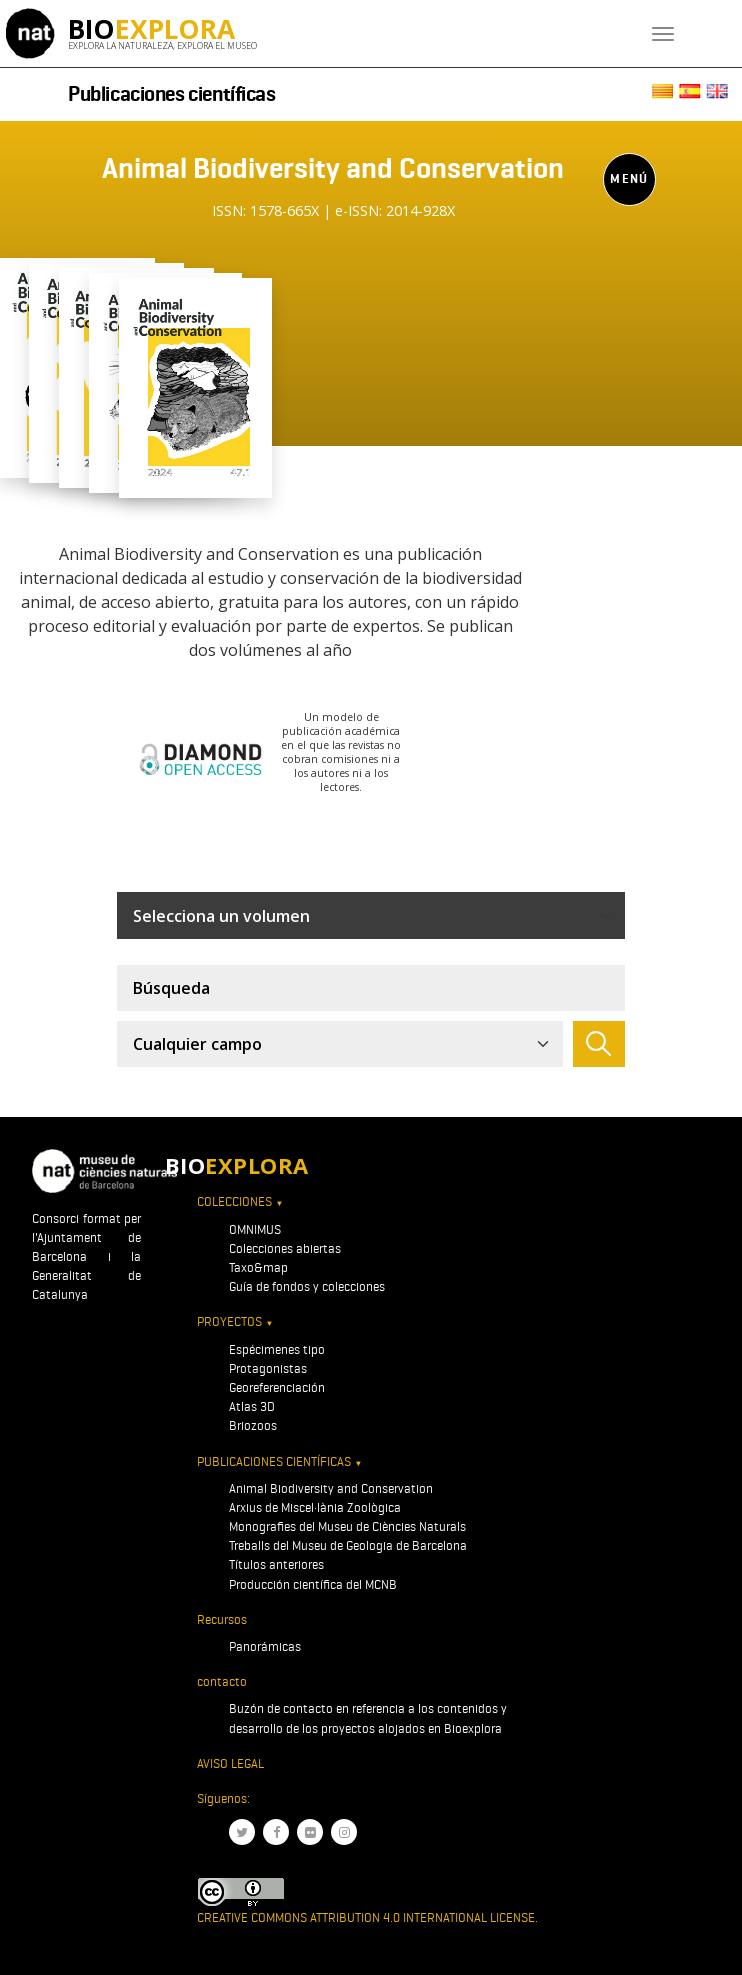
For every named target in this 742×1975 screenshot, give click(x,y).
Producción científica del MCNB (313, 1584)
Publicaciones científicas (172, 94)
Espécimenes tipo (277, 1349)
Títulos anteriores (276, 1564)
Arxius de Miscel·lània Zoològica (315, 1507)
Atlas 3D (252, 1406)
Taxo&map (258, 1267)
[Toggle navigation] (663, 34)
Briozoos (253, 1425)
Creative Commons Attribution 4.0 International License (366, 1917)
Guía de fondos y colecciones (307, 1286)
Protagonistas (268, 1368)
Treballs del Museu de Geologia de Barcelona (348, 1545)
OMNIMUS (255, 1229)
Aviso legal (230, 1763)
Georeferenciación (277, 1387)
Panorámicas (265, 1646)
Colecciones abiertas (285, 1248)
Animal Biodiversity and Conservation (331, 1488)
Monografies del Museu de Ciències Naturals (347, 1526)
